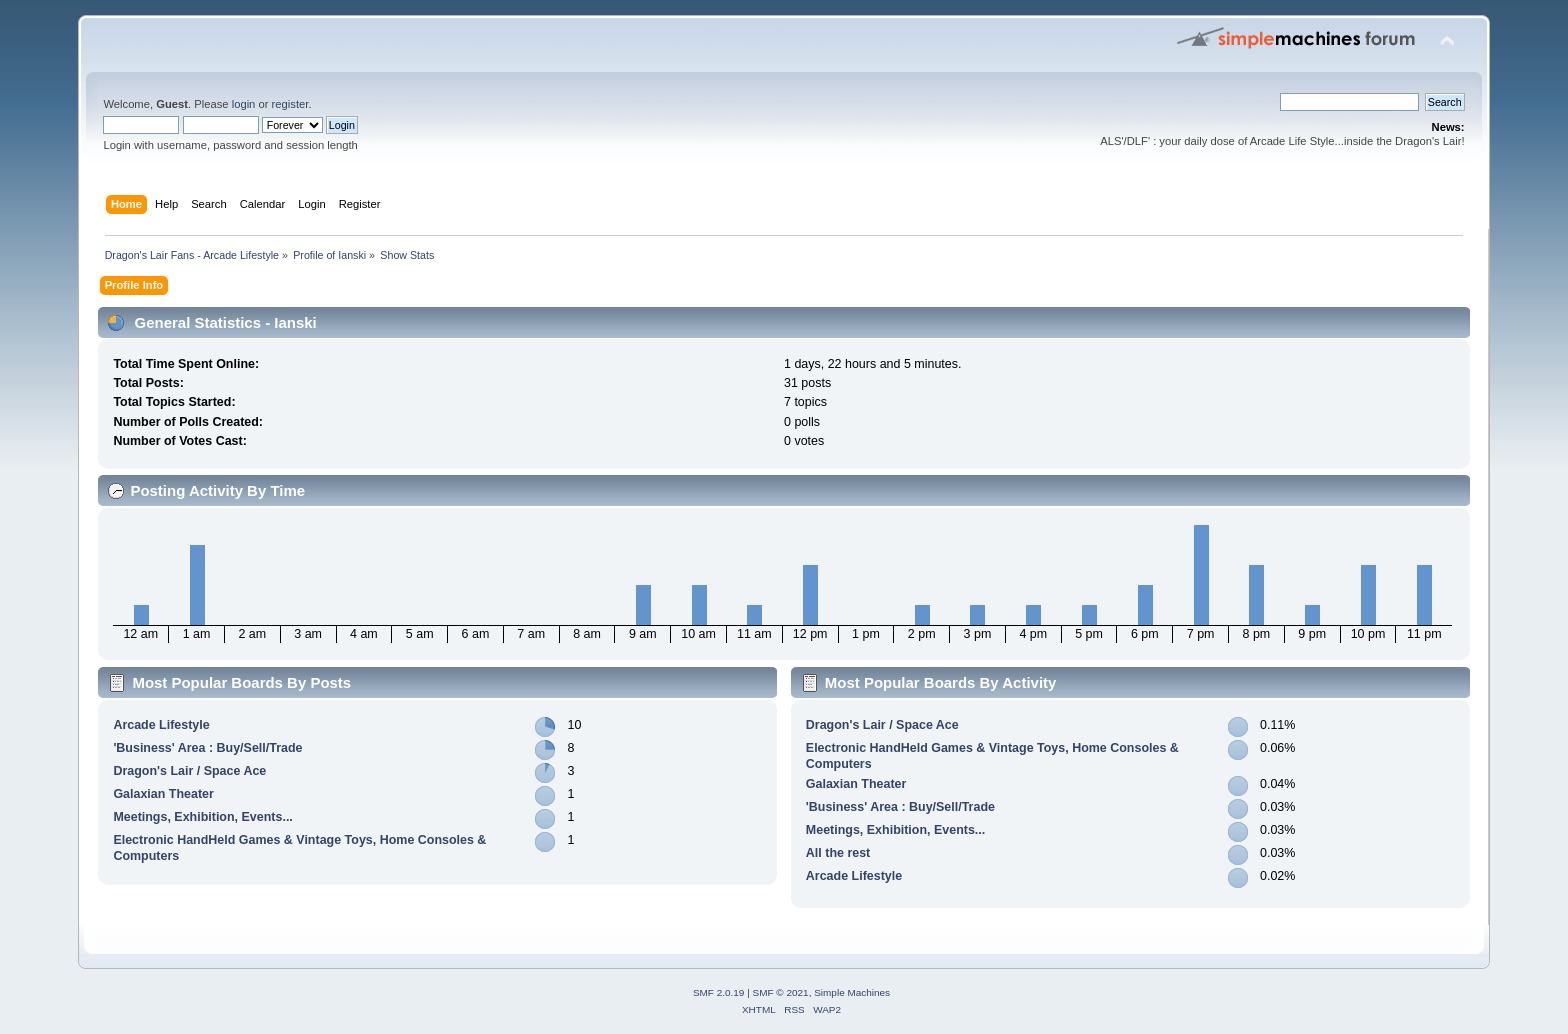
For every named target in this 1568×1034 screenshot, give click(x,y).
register (290, 104)
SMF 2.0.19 (719, 992)
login (244, 104)
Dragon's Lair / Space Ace (189, 771)
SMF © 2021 (781, 992)
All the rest (838, 853)
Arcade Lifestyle (161, 725)
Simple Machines (852, 992)
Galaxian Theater (163, 794)
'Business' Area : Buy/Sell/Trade (207, 748)
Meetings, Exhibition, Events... (202, 817)
